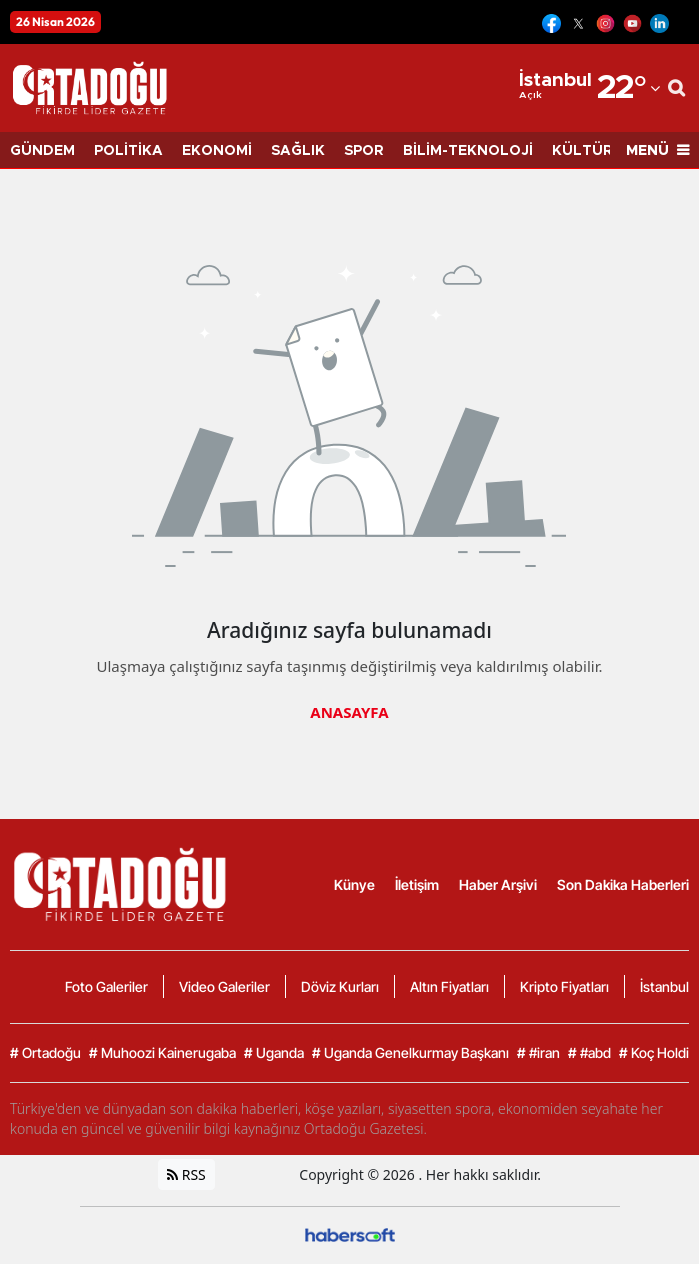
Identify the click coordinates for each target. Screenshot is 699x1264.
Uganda (274, 1053)
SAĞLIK (298, 151)
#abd (589, 1053)
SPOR (364, 151)
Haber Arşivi (498, 884)
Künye (354, 884)
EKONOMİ (217, 151)
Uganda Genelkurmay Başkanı (410, 1053)
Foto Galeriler (106, 986)
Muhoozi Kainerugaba (162, 1053)
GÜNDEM (42, 151)
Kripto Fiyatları (564, 986)
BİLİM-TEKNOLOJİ (468, 151)
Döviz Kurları (340, 986)
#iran (538, 1053)
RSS (186, 1174)
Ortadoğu (45, 1053)
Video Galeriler (224, 986)
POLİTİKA (128, 151)
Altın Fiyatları (449, 986)
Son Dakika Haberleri (623, 884)
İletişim (417, 884)
